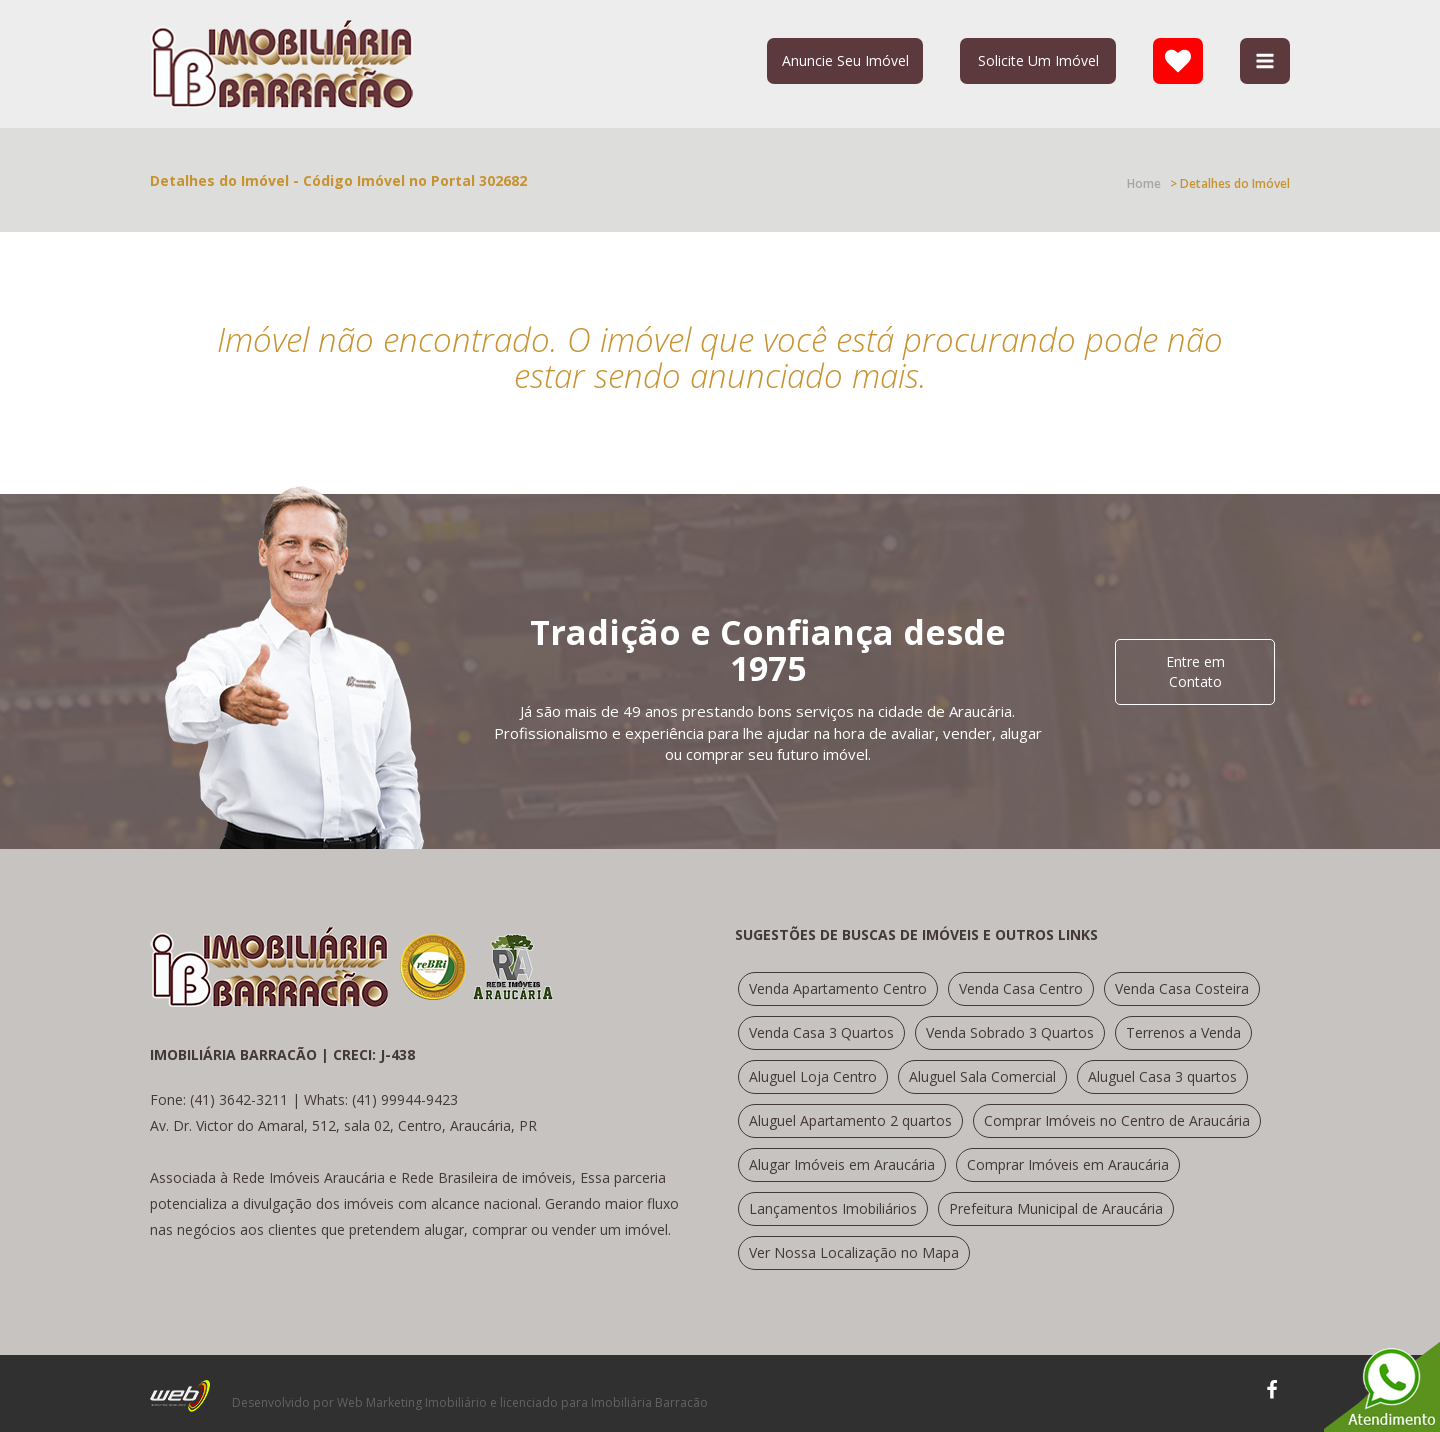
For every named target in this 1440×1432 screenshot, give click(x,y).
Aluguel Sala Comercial (982, 1076)
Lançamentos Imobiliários (833, 1208)
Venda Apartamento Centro (838, 988)
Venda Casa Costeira (1182, 988)
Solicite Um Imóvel (1038, 60)
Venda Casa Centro (1021, 988)
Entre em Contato (1195, 671)
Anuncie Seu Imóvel (845, 60)
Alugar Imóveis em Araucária (842, 1164)
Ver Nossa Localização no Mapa (854, 1252)
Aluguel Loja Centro (813, 1076)
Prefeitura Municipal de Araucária (1056, 1208)
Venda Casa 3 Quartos (821, 1032)
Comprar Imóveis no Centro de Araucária (1117, 1120)
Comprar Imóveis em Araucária (1068, 1164)
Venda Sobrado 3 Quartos (1010, 1032)
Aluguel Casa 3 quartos (1162, 1076)
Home (1144, 183)
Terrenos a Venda (1183, 1032)
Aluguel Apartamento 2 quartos (850, 1120)
